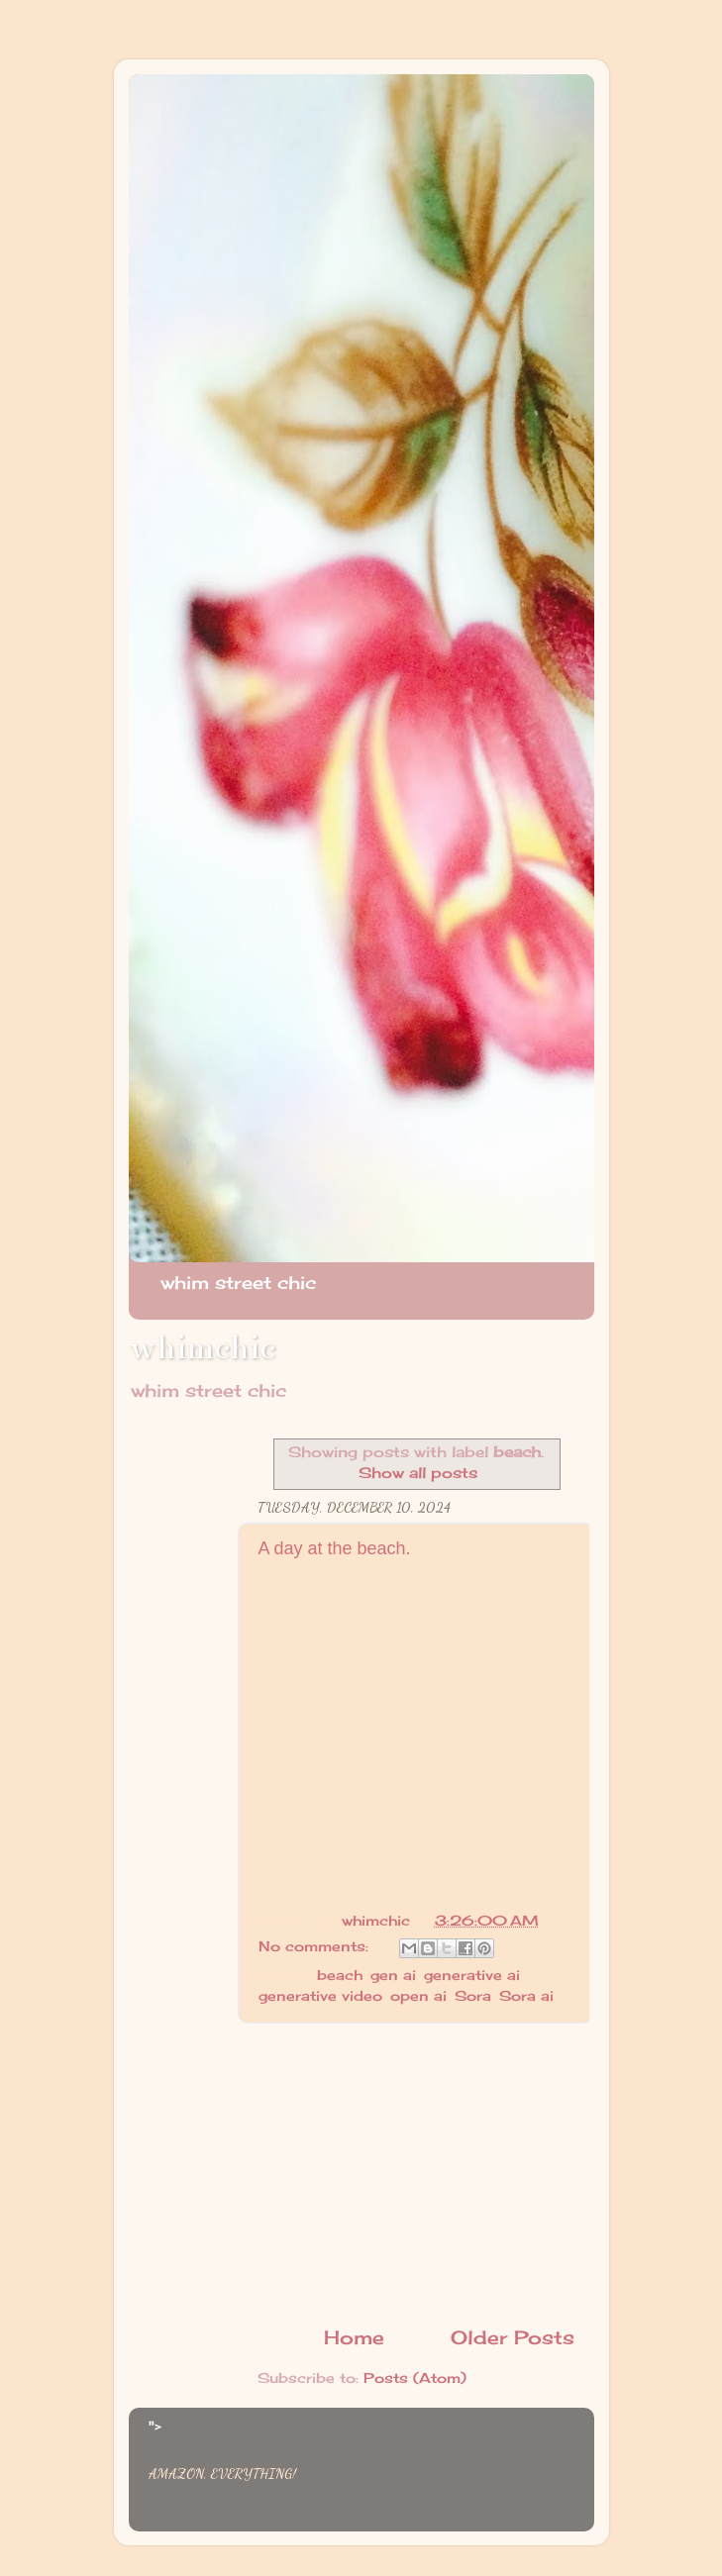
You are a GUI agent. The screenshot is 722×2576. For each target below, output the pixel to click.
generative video (320, 1996)
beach (339, 1975)
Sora (473, 1996)
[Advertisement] (416, 2174)
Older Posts (512, 2337)
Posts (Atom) (414, 2378)
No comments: (315, 1946)
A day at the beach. (334, 1548)
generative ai (472, 1975)
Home (354, 2337)
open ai (418, 1996)
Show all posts (418, 1472)
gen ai (393, 1975)
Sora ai (526, 1996)
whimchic (202, 1347)
